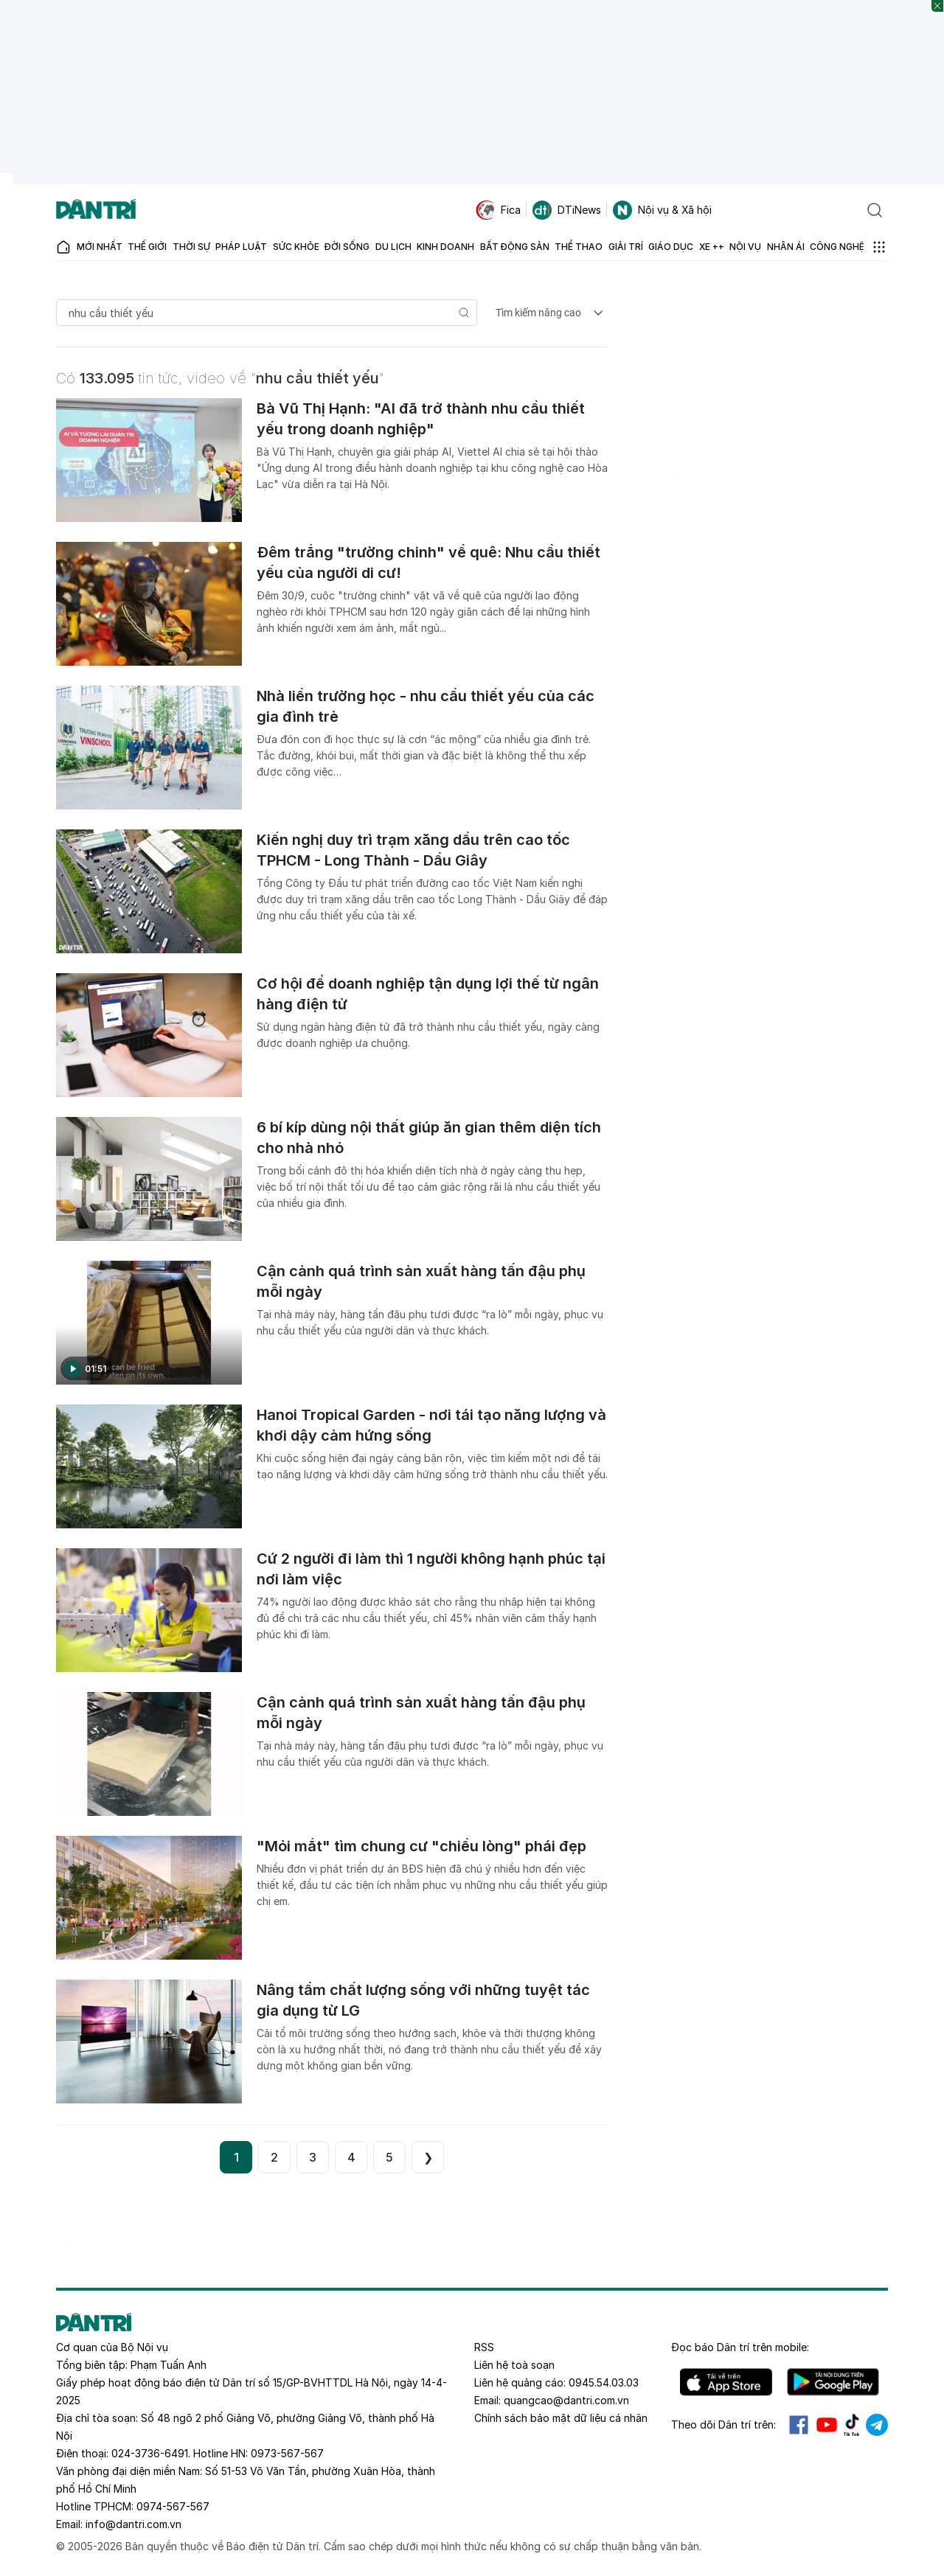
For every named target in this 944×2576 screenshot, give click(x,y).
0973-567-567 (287, 2453)
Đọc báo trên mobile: (740, 2347)
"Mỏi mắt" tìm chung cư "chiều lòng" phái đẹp (421, 1846)
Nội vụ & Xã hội (662, 210)
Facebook (799, 2425)
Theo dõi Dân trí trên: (723, 2424)
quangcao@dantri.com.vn (566, 2400)
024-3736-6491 (149, 2453)
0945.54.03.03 (604, 2382)
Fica (498, 210)
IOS (726, 2382)
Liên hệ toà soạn (514, 2365)
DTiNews (566, 210)
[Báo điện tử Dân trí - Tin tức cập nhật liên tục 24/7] (96, 210)
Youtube (827, 2425)
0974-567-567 (172, 2506)
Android (833, 2382)
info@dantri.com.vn (133, 2524)
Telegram (877, 2425)
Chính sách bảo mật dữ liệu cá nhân (561, 2418)
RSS (484, 2347)
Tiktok (852, 2425)
